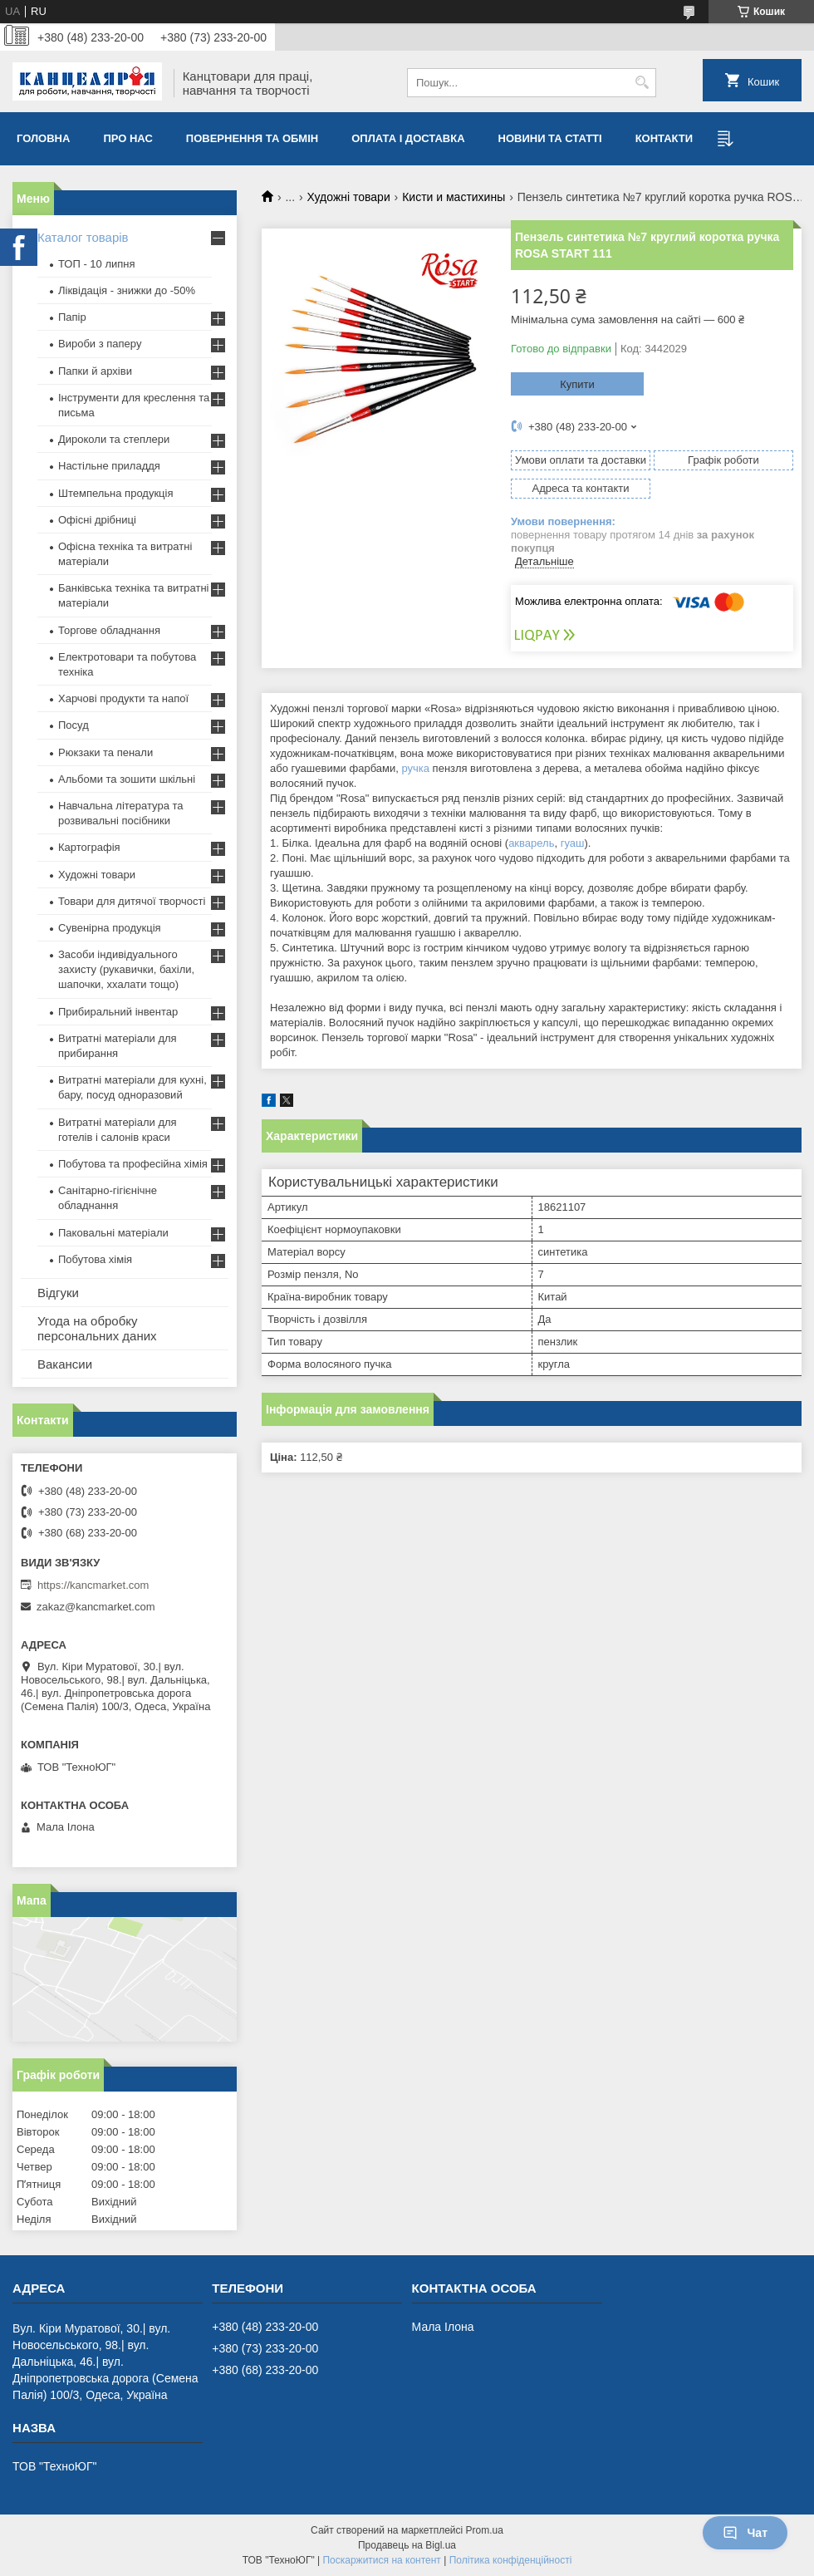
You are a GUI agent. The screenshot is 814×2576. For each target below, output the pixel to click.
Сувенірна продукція (109, 928)
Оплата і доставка (407, 138)
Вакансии (64, 1364)
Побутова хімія (95, 1259)
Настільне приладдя (109, 466)
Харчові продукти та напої (123, 698)
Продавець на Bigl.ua (407, 2545)
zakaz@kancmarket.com (96, 1606)
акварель (531, 843)
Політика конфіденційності (510, 2560)
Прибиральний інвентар (118, 1011)
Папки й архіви (95, 371)
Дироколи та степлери (113, 439)
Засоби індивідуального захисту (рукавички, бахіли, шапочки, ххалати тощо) (126, 969)
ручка (415, 768)
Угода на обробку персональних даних (97, 1328)
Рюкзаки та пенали (105, 752)
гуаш (573, 843)
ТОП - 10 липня (96, 264)
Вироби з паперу (99, 343)
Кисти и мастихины (453, 197)
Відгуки (58, 1293)
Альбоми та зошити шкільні (126, 779)
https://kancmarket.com (93, 1585)
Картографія (89, 847)
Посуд (73, 725)
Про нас (127, 138)
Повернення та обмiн (252, 138)
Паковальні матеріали (113, 1233)
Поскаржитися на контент (381, 2560)
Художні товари (348, 197)
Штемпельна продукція (115, 493)
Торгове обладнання (109, 630)
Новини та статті (550, 138)
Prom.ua (484, 2530)
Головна (43, 138)
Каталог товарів (83, 237)
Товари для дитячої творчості (131, 901)
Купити (577, 384)
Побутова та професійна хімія (133, 1164)
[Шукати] (641, 82)
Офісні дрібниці (97, 520)
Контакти (664, 138)
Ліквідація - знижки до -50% (126, 290)
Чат (745, 2532)
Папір (72, 317)
